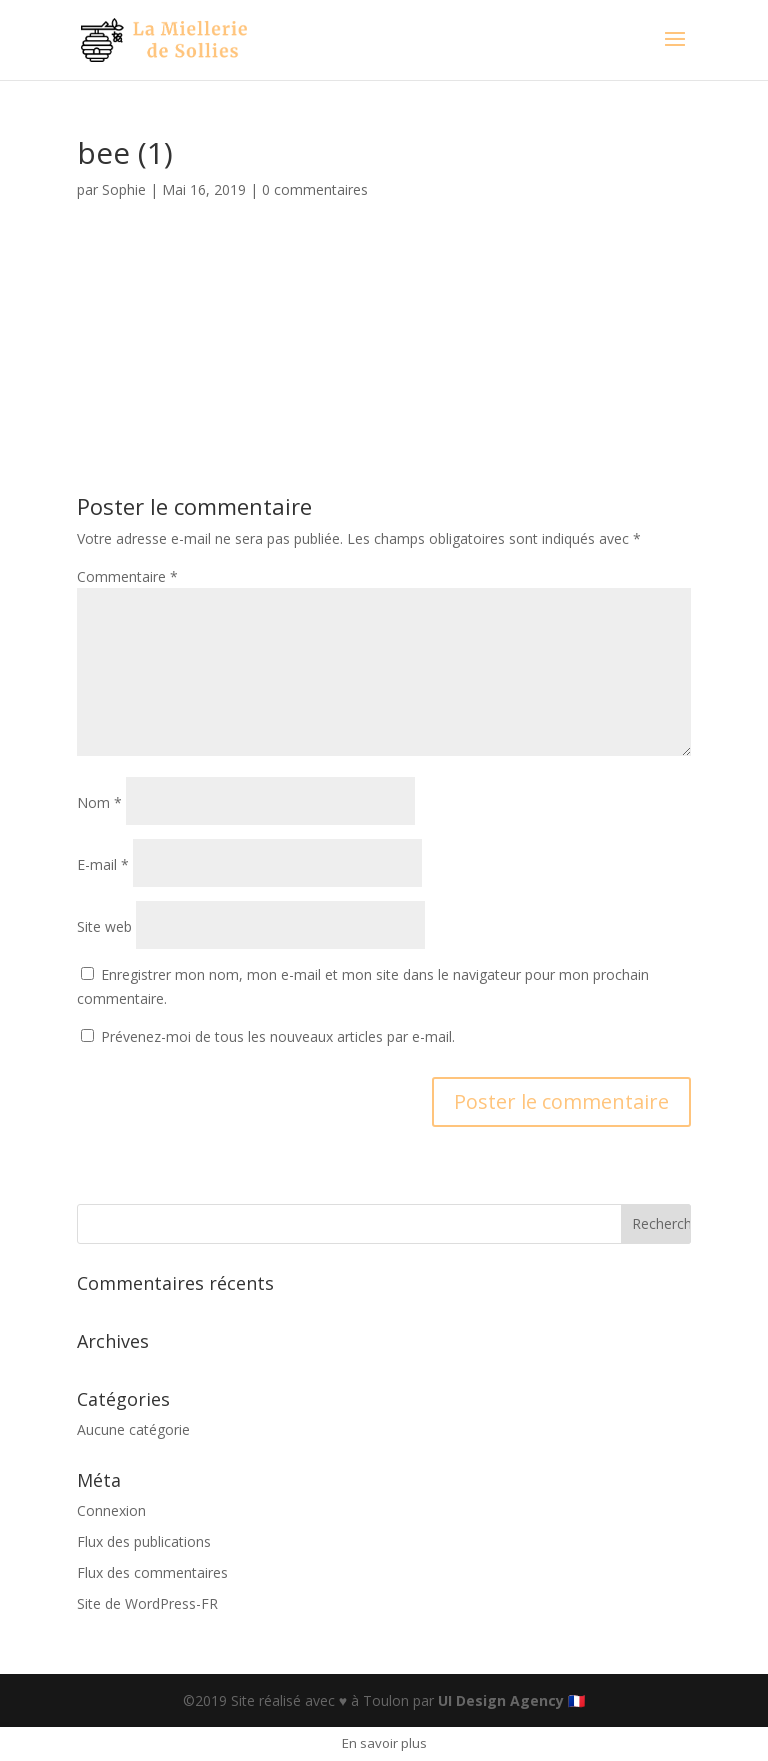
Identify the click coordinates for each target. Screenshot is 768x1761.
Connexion (111, 1510)
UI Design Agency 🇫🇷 (511, 1700)
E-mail (103, 864)
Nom (99, 802)
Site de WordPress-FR (147, 1603)
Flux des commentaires (152, 1572)
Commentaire (127, 576)
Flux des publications (144, 1541)
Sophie (124, 189)
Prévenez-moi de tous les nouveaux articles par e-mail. (278, 1036)
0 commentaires (315, 189)
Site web (104, 926)
